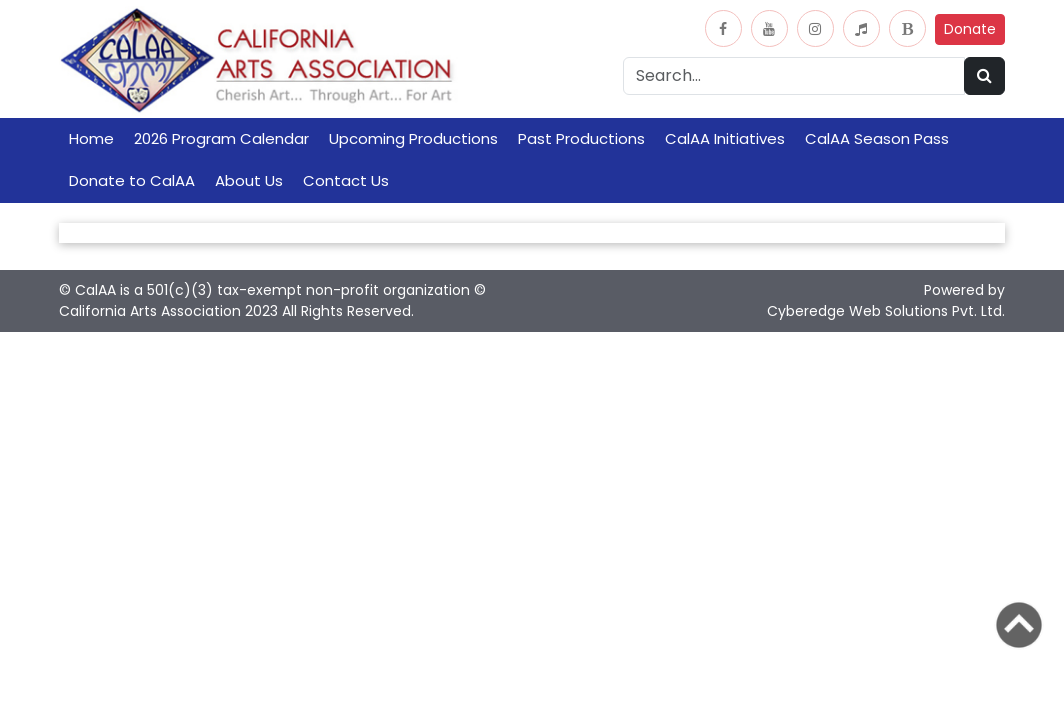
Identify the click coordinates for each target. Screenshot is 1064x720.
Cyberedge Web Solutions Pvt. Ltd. (886, 311)
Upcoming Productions (413, 138)
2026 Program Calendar (221, 138)
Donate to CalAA (132, 180)
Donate (970, 29)
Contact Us (346, 180)
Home (91, 138)
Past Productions (581, 138)
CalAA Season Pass (877, 138)
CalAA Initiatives (725, 138)
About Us (249, 180)
